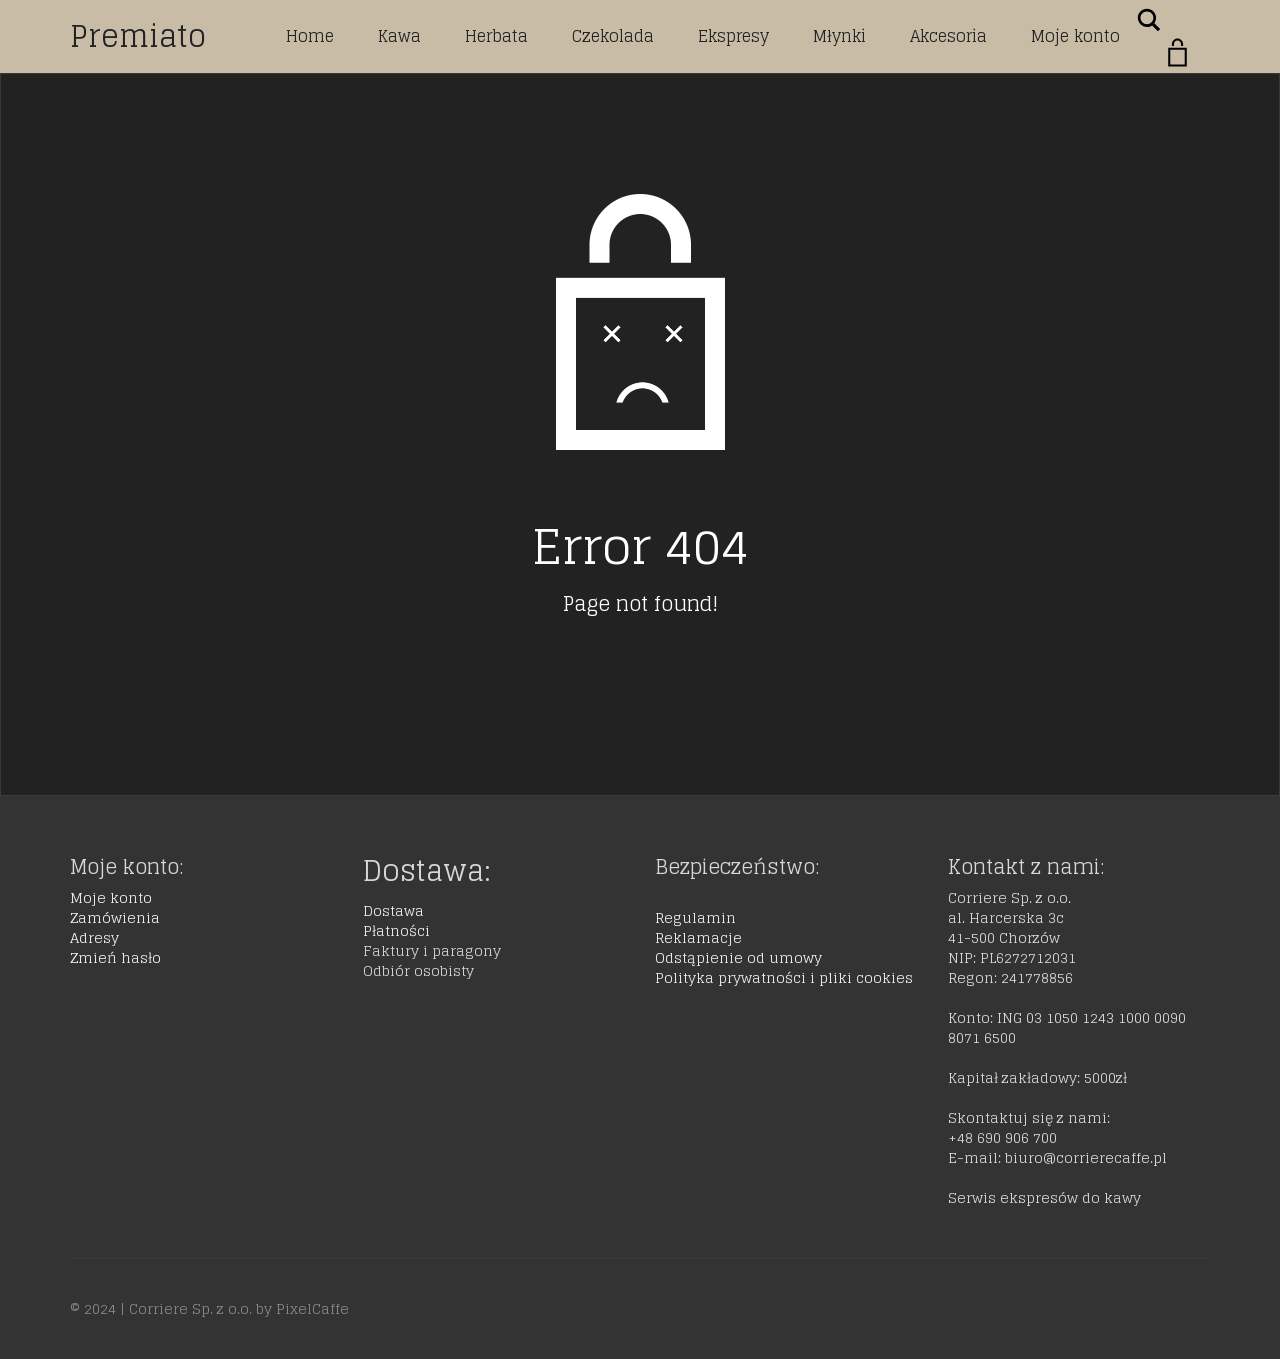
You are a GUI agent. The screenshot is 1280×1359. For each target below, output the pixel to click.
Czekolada (613, 36)
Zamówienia (115, 917)
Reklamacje (698, 937)
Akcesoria (948, 36)
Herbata (496, 36)
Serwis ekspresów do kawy (1044, 1197)
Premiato (138, 36)
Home (310, 36)
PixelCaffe (312, 1308)
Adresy (94, 937)
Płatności (396, 930)
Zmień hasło (115, 957)
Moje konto (1075, 36)
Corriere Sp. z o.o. (190, 1308)
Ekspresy (733, 36)
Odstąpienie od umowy (738, 957)
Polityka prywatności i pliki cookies (784, 977)
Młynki (839, 36)
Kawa (399, 36)
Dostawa (393, 910)
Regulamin (695, 917)
